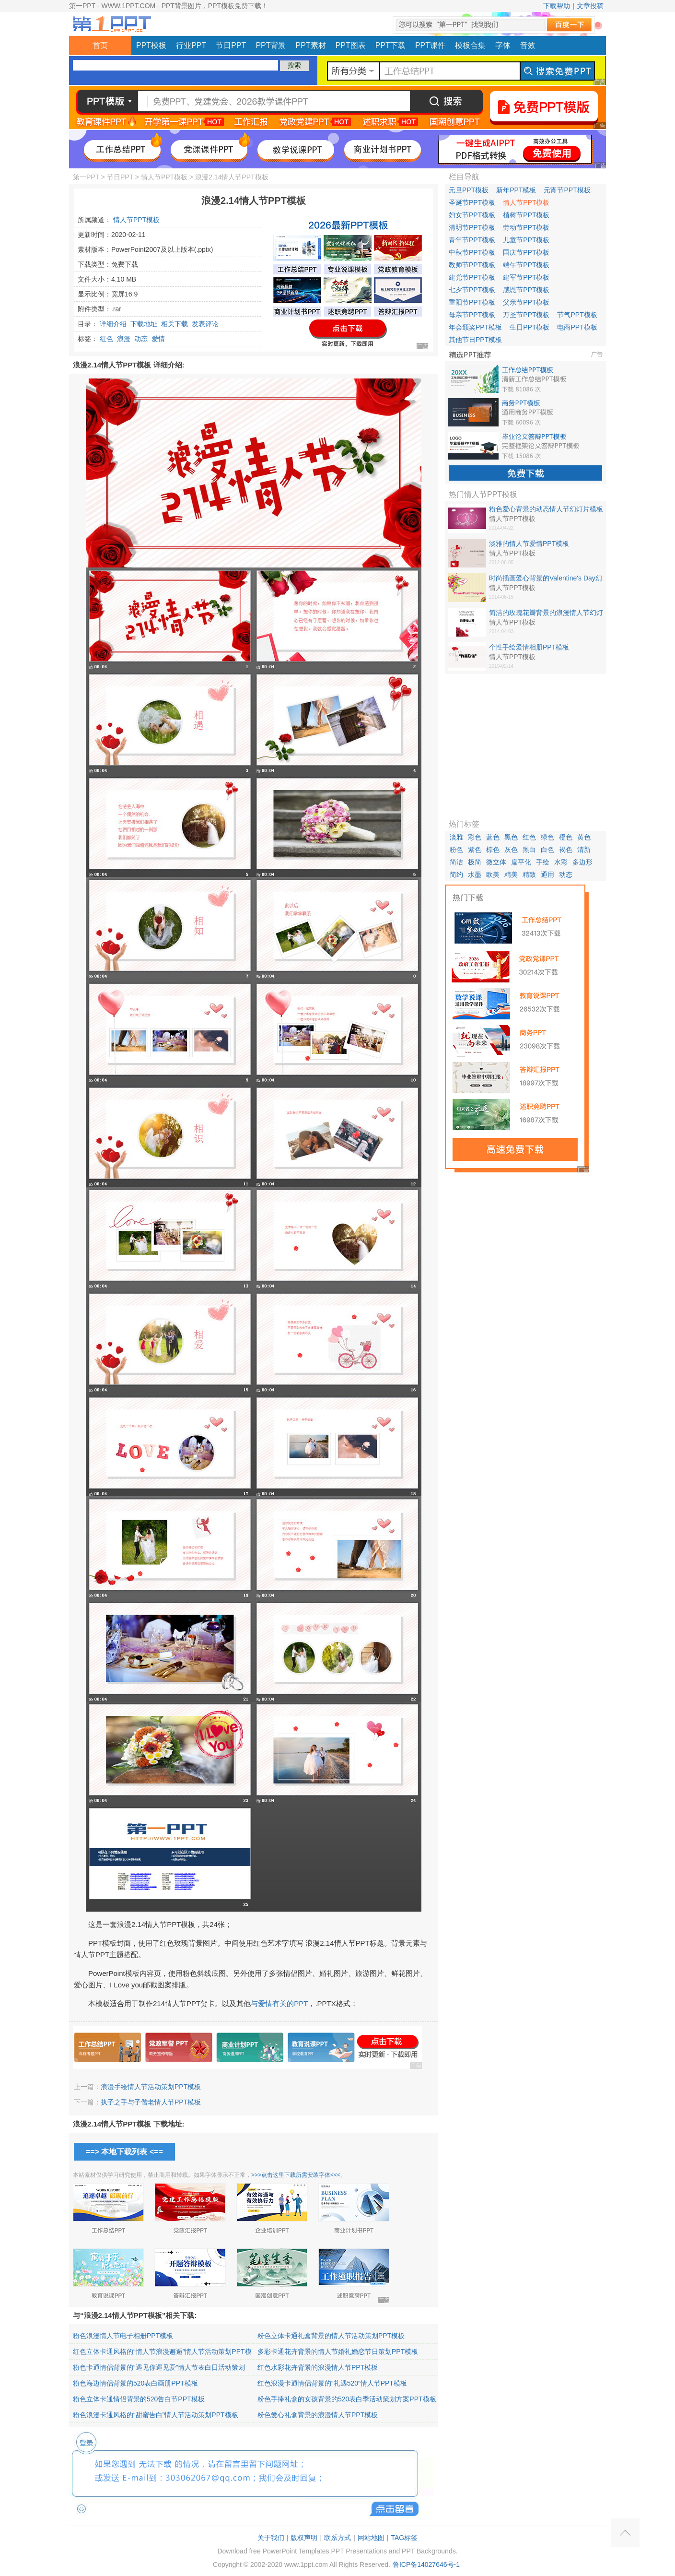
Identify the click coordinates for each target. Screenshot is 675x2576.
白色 (547, 849)
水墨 (474, 874)
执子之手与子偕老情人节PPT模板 (151, 2102)
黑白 (529, 849)
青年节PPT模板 (472, 240)
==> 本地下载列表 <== (124, 2152)
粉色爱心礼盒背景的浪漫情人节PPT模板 (317, 2415)
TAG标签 (404, 2537)
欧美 (493, 874)
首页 (100, 45)
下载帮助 (556, 6)
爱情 (158, 339)
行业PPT (191, 45)
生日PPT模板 (529, 327)
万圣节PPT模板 (526, 315)
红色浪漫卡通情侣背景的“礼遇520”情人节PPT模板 (332, 2383)
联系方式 (337, 2537)
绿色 (547, 837)
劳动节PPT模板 (526, 227)
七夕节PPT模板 (472, 290)
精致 (529, 874)
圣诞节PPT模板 (472, 202)
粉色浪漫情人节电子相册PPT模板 (123, 2336)
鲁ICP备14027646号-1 (426, 2564)
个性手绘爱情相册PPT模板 (529, 647)
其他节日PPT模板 (475, 339)
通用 (547, 874)
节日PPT (231, 45)
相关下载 (174, 324)
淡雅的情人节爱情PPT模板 (529, 543)
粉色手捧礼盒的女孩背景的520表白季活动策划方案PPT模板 (346, 2399)
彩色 (474, 837)
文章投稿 (590, 6)
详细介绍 (113, 324)
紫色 (474, 849)
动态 (141, 339)
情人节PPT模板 (164, 177)
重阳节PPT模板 (472, 302)
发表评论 (205, 324)
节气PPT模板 (577, 315)
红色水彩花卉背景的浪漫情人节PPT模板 (317, 2367)
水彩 (561, 862)
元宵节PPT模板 (567, 190)
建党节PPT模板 (472, 277)
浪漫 (123, 339)
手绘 (542, 862)
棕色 (493, 849)
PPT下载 (390, 45)
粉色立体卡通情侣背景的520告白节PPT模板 (139, 2399)
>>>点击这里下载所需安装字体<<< (295, 2175)
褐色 (565, 849)
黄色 (584, 837)
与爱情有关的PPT (279, 2003)
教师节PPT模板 (472, 265)
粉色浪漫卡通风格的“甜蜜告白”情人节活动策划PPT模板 (155, 2415)
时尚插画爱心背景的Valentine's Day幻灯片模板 (545, 578)
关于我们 (270, 2537)
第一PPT (86, 177)
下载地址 (143, 324)
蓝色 (493, 837)
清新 (584, 849)
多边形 (582, 862)
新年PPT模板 (516, 190)
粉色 (456, 849)
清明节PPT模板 (472, 227)
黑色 (511, 837)
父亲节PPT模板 (526, 302)
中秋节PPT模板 (472, 252)
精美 (511, 874)
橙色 (565, 837)
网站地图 (371, 2537)
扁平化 (521, 862)
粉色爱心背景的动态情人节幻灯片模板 (546, 509)
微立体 (496, 862)
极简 (474, 862)
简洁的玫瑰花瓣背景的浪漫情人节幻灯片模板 (546, 613)
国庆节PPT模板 (526, 252)
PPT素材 (311, 45)
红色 (106, 339)
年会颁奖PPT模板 (475, 327)
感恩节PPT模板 (526, 290)
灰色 (511, 849)
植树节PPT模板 (526, 215)
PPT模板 (151, 45)
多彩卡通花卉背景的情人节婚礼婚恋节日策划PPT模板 (337, 2351)
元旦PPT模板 (469, 190)
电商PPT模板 (577, 327)
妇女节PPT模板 (472, 215)
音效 (527, 45)
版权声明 (304, 2537)
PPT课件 (430, 45)
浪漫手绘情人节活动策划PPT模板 (151, 2087)
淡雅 (456, 837)
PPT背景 (271, 45)
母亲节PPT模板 (472, 315)
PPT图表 (351, 45)
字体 (503, 45)
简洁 (456, 862)
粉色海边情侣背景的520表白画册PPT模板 (135, 2383)
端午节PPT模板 (526, 265)
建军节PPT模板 (526, 277)
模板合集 (470, 45)
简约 (456, 874)
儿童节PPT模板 (526, 240)
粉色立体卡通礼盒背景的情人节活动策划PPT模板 (331, 2336)
